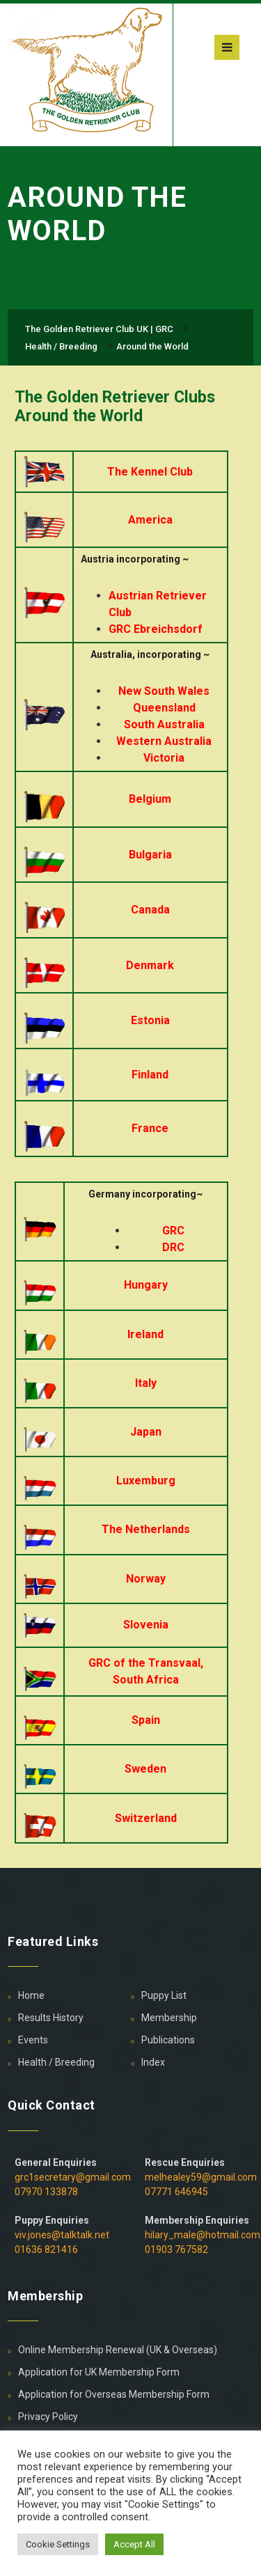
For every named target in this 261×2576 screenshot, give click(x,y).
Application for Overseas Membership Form (113, 2394)
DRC (173, 1247)
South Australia (164, 724)
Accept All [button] (134, 2544)
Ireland (145, 1334)
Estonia (150, 1020)
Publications (168, 2039)
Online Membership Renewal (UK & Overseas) (117, 2349)
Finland (150, 1074)
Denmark (150, 965)
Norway (146, 1578)
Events (33, 2039)
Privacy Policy (48, 2416)
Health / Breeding (56, 2062)
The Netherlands (146, 1529)
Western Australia (164, 741)
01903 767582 (176, 2249)
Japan (145, 1431)
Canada (150, 909)
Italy (146, 1383)
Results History (51, 2017)
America (150, 519)
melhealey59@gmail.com (201, 2177)
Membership (169, 2017)
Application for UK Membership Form (99, 2372)
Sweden (145, 1768)
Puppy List (164, 1995)
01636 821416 (46, 2249)
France (150, 1128)
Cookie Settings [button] (58, 2544)
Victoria (163, 757)
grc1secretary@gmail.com (73, 2177)
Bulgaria (150, 854)
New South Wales (163, 691)
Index (153, 2062)
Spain (146, 1720)
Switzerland (146, 1818)
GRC (173, 1230)
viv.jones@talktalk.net (62, 2234)
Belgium (150, 799)
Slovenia (145, 1624)
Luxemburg (145, 1480)
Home (31, 1995)
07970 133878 (46, 2191)
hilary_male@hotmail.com (202, 2234)
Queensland (164, 707)
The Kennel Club (150, 471)
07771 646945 (176, 2191)
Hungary (146, 1284)
